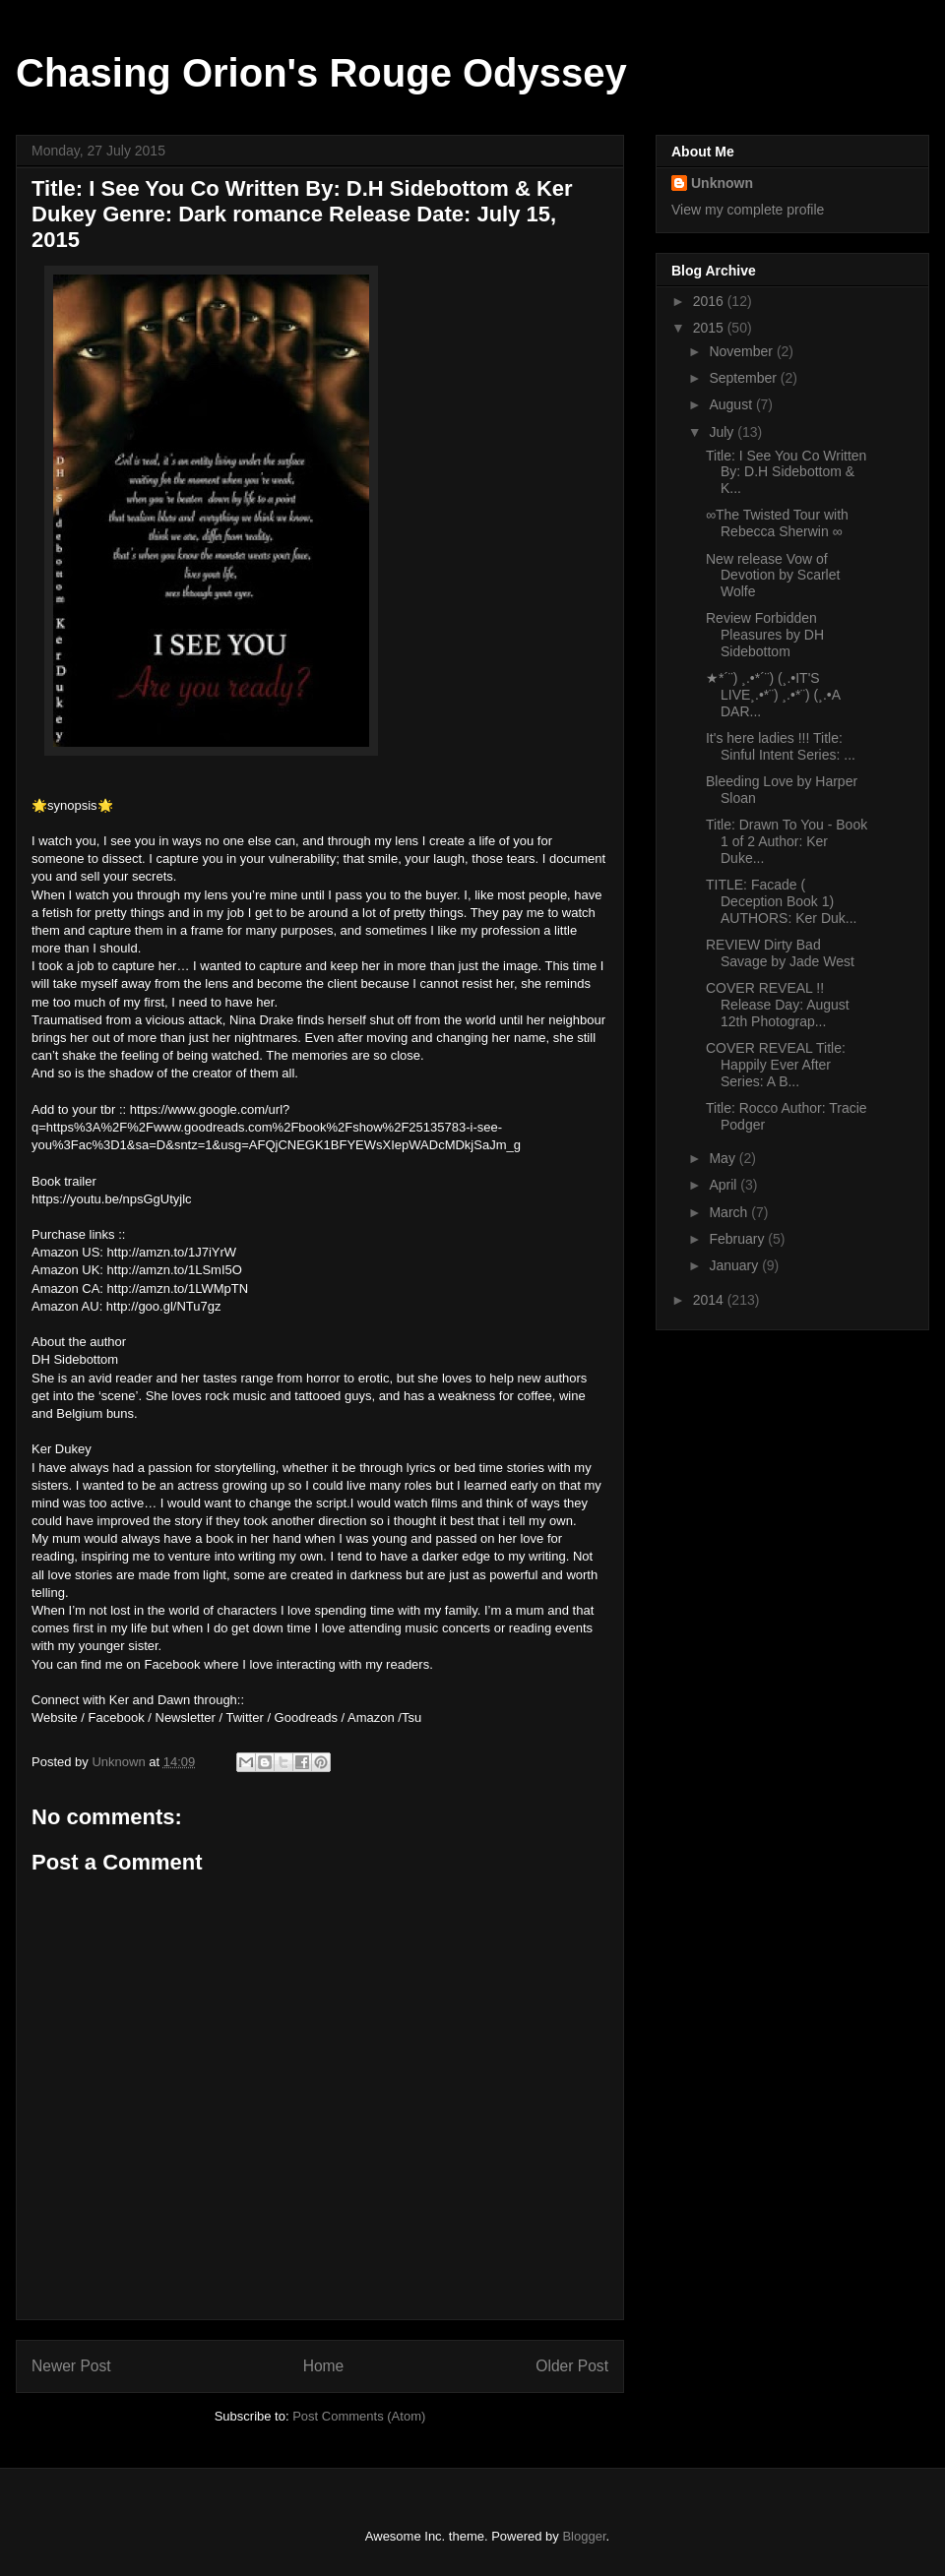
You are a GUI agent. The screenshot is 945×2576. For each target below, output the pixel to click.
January (735, 1265)
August (732, 404)
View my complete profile (747, 209)
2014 (710, 1300)
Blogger (583, 2536)
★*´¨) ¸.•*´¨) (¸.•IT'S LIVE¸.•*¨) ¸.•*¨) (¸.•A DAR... (773, 694)
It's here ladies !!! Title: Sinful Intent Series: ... (780, 746)
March (730, 1212)
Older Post (572, 2366)
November (742, 351)
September (744, 378)
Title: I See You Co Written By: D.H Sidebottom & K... (786, 472)
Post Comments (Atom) (358, 2416)
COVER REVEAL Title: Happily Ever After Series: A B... (776, 1064)
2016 (710, 301)
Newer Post (71, 2366)
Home (324, 2366)
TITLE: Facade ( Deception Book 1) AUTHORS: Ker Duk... (781, 901)
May (723, 1158)
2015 (710, 328)
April (724, 1185)
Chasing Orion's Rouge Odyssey (321, 72)
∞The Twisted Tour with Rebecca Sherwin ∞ (777, 523)
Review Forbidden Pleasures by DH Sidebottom (765, 634)
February (738, 1239)
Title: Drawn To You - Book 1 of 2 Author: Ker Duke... (786, 841)
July (723, 432)
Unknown (722, 183)
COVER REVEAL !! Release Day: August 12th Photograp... (778, 1004)
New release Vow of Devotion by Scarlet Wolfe (773, 575)
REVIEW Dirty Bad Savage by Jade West (780, 953)
